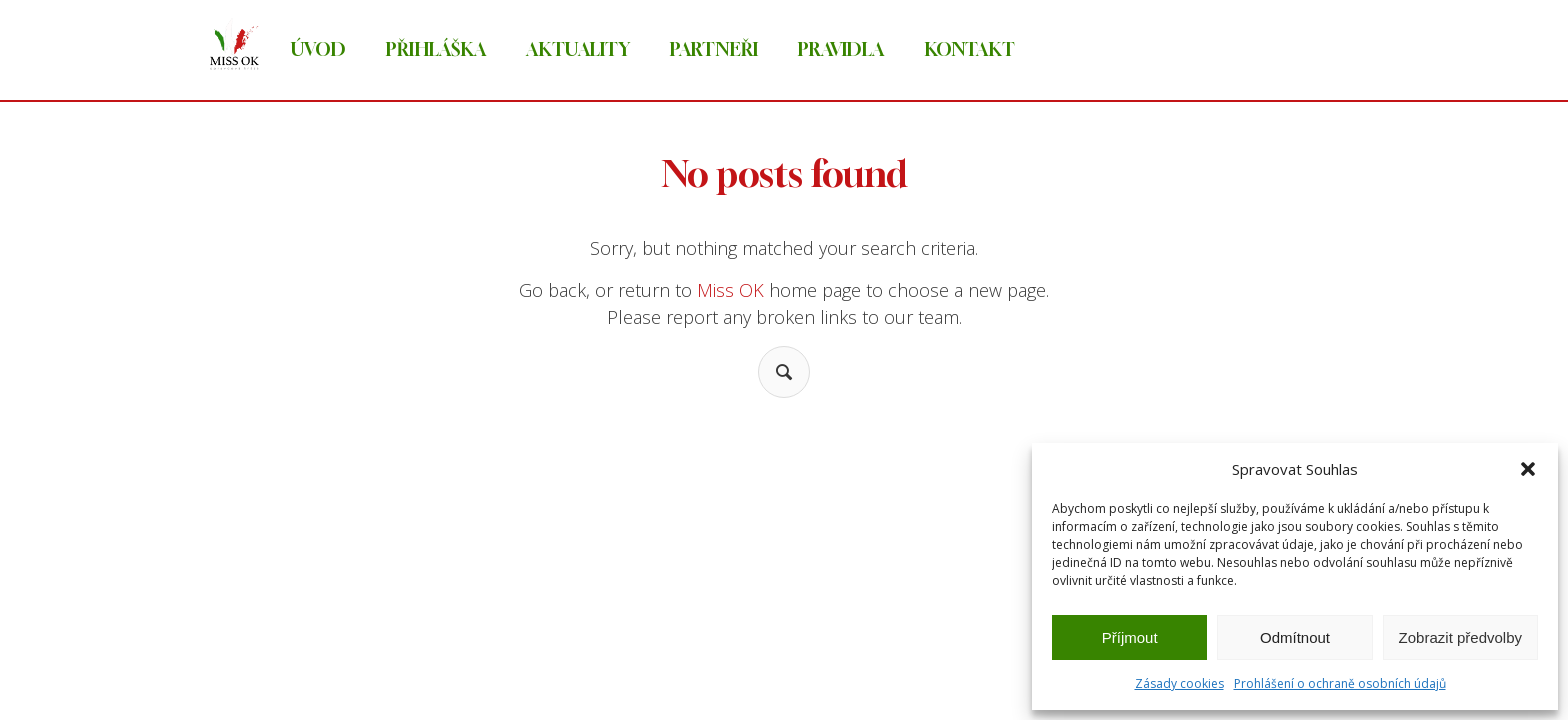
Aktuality (578, 49)
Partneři (714, 49)
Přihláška (436, 49)
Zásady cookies (1179, 683)
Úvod (318, 49)
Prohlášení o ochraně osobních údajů (1340, 683)
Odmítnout (1295, 637)
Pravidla (841, 49)
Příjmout (1130, 637)
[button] (1528, 469)
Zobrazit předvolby (1460, 637)
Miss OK (730, 290)
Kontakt (969, 49)
